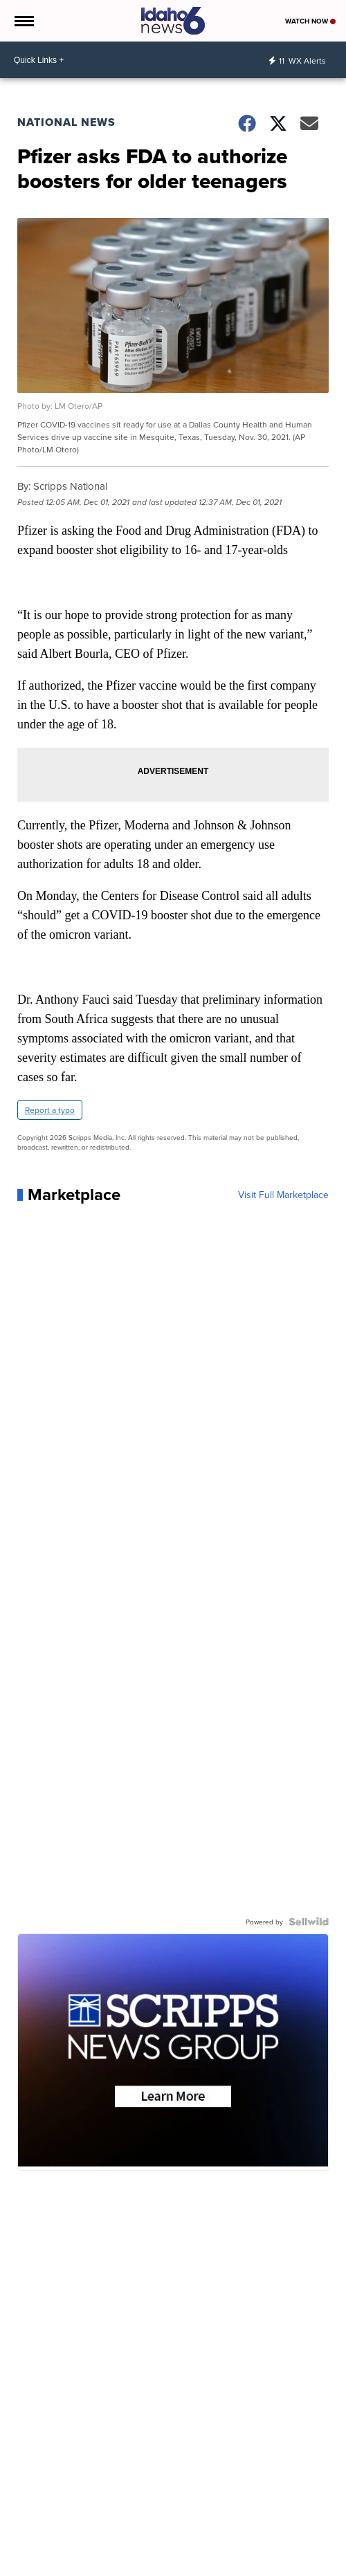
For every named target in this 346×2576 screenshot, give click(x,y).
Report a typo (50, 1110)
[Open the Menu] (23, 20)
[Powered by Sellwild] (309, 1921)
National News (66, 122)
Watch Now (310, 21)
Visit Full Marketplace (283, 1194)
